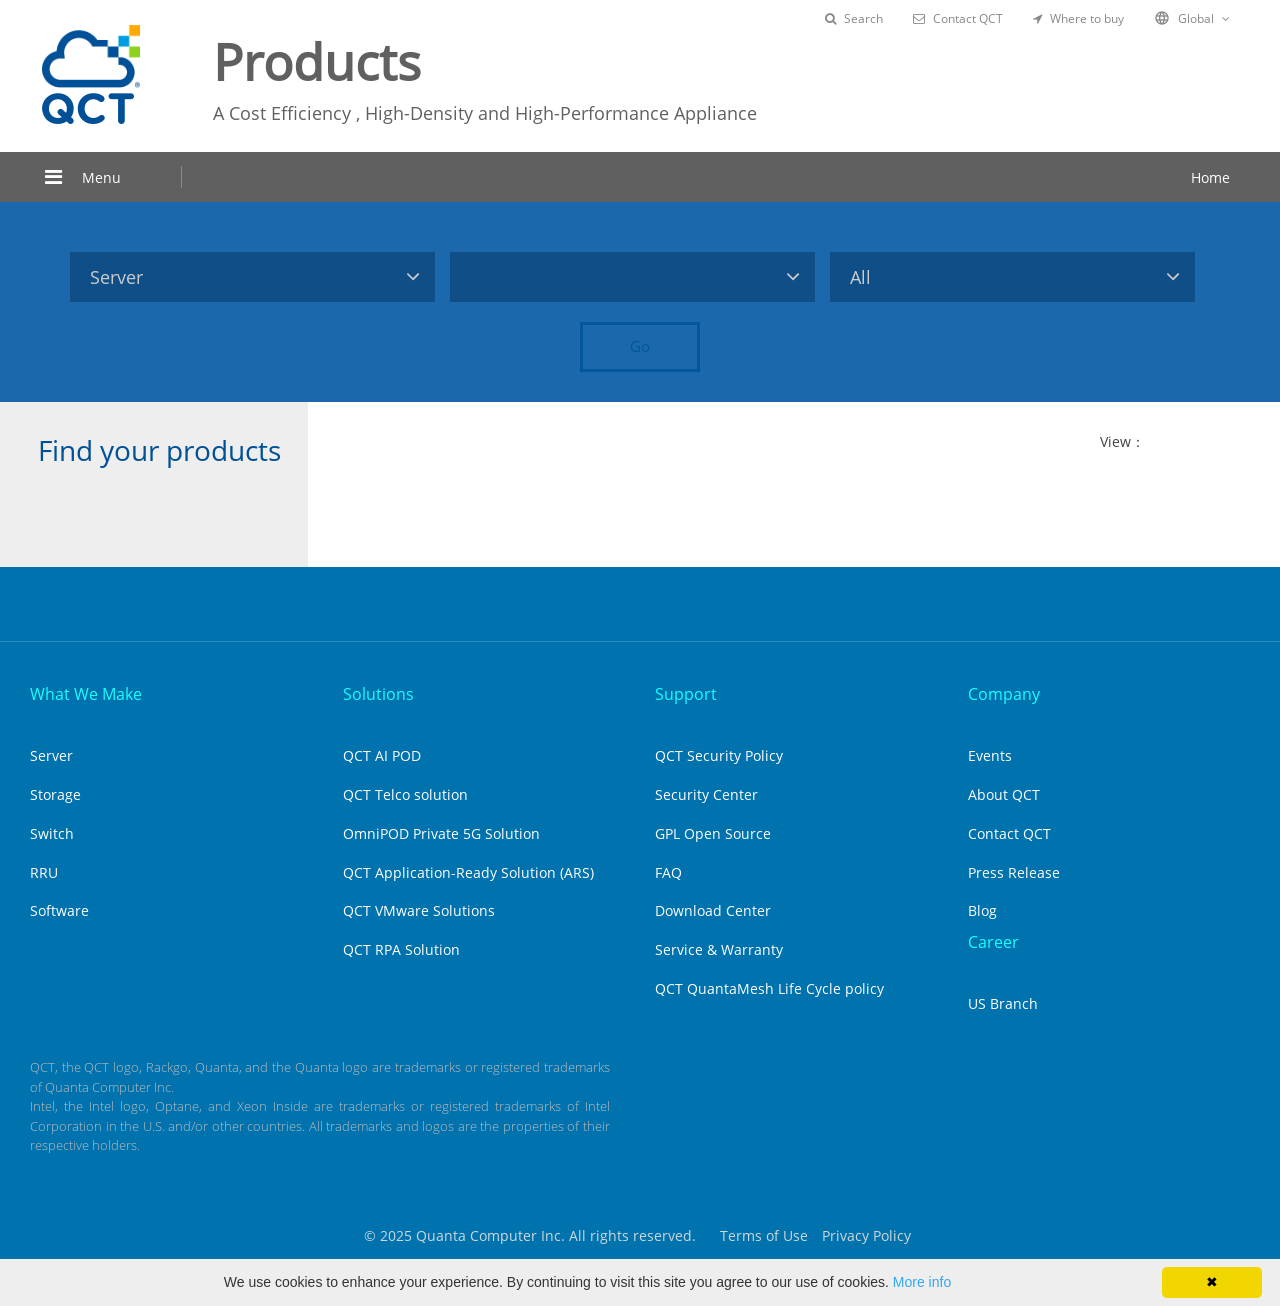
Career (993, 942)
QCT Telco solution (405, 794)
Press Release (1014, 872)
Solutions (378, 694)
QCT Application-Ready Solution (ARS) (468, 872)
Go (640, 346)
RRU (44, 872)
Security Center (706, 794)
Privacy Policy (866, 1235)
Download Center (713, 910)
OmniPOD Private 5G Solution (441, 833)
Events (990, 755)
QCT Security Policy (719, 755)
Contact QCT (958, 18)
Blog (982, 910)
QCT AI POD (382, 755)
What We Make (86, 694)
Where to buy (1078, 18)
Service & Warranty (719, 949)
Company (1004, 694)
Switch (52, 833)
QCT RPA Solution (401, 949)
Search (854, 18)
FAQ (668, 872)
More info (922, 1282)
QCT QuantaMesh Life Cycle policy (769, 988)
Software (59, 910)
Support (686, 694)
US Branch (1003, 1003)
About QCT (1004, 794)
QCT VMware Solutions (419, 910)
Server (51, 755)
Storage (55, 794)
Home (1210, 177)
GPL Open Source (713, 833)
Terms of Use (764, 1235)
